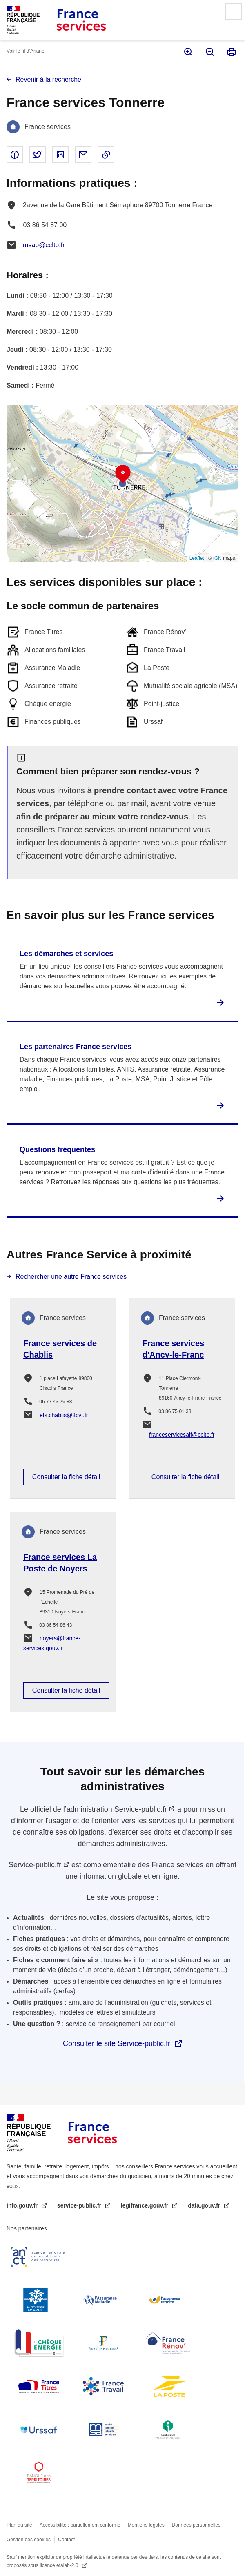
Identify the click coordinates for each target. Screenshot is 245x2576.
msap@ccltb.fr (44, 245)
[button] (123, 474)
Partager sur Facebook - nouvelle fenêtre (15, 154)
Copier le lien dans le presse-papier (106, 154)
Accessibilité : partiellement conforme (80, 2525)
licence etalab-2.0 (59, 2565)
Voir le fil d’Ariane (26, 51)
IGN (217, 558)
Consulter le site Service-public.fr (116, 2043)
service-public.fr (80, 2205)
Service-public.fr (140, 1809)
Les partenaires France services (75, 1047)
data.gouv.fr (205, 2205)
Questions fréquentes (57, 1149)
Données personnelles (196, 2525)
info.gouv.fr (23, 2205)
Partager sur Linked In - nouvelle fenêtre (60, 154)
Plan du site (19, 2525)
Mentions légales (146, 2525)
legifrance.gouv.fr (145, 2205)
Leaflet (196, 558)
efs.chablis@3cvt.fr (64, 1415)
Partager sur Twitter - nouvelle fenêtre (37, 154)
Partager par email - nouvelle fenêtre (83, 154)
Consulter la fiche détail (66, 1476)
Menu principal (233, 11)
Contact (66, 2540)
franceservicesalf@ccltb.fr (181, 1434)
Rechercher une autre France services (71, 1276)
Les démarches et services (66, 954)
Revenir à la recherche (48, 79)
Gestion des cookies (29, 2540)
